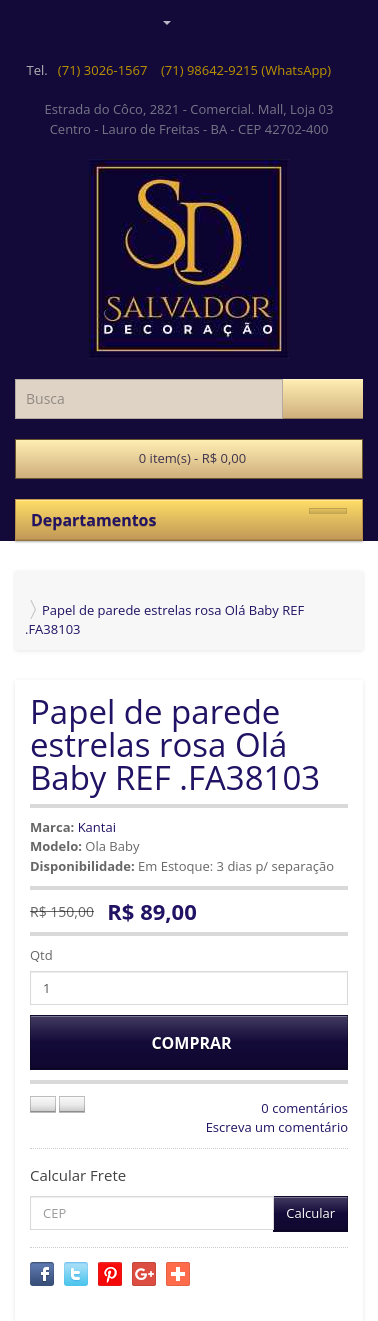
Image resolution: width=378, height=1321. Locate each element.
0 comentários (304, 1108)
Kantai (97, 827)
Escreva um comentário (277, 1127)
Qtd (41, 955)
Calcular (310, 1213)
